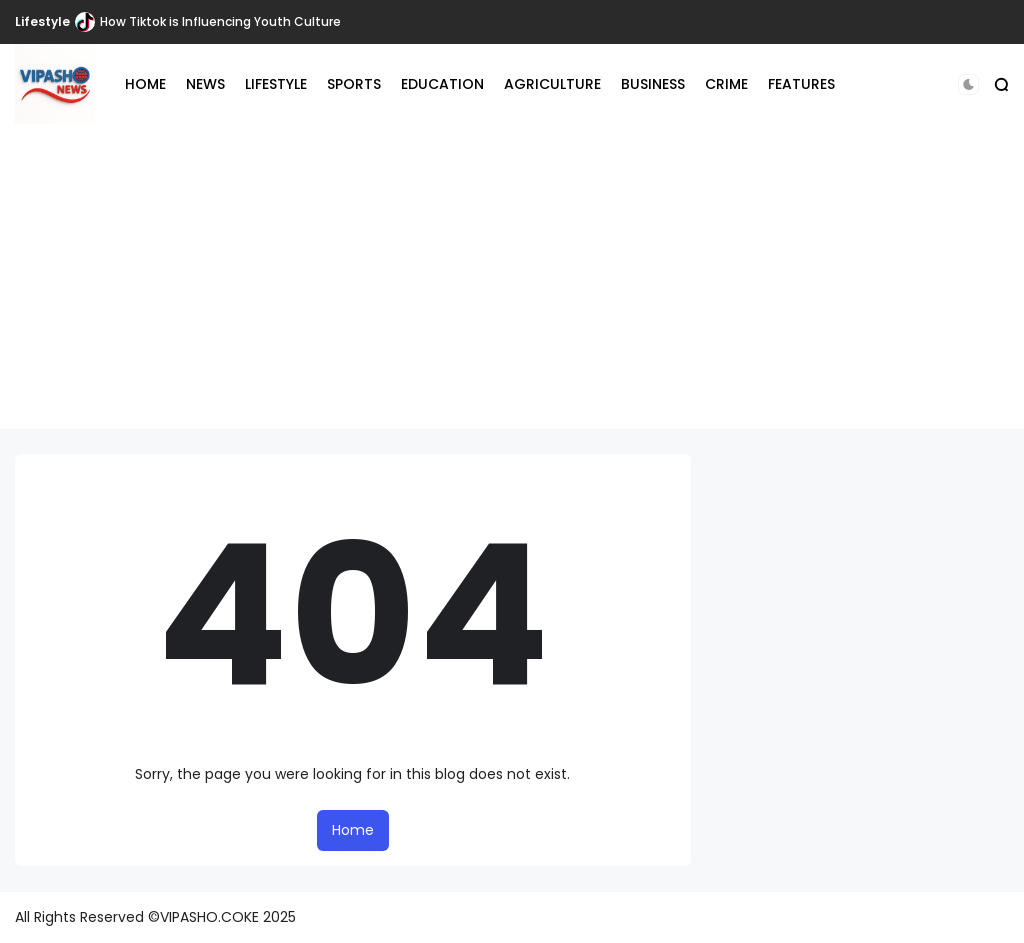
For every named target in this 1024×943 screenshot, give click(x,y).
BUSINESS (653, 84)
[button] (968, 84)
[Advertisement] (512, 289)
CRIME (726, 84)
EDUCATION (442, 84)
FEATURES (801, 84)
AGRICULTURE (552, 84)
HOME (145, 84)
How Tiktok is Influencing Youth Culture (220, 21)
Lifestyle (42, 21)
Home (353, 830)
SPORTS (354, 84)
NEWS (205, 84)
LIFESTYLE (276, 84)
